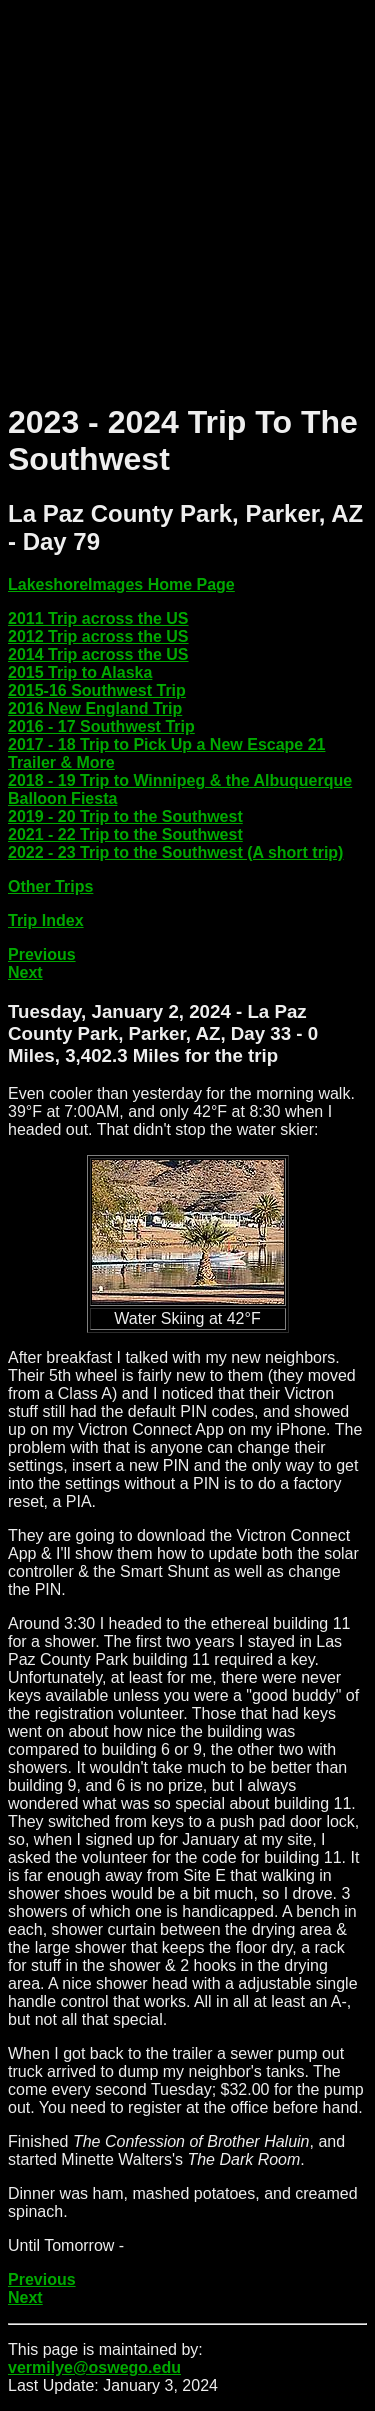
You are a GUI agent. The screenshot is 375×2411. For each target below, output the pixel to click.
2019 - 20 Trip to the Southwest (125, 816)
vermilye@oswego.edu (94, 2367)
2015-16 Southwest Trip (97, 690)
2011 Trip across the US (98, 618)
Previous (42, 954)
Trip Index (46, 920)
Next (25, 972)
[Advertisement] (187, 195)
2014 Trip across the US (98, 654)
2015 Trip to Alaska (80, 672)
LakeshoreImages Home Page (121, 584)
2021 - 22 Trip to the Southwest (125, 834)
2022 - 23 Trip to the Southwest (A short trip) (175, 852)
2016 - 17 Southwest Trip (101, 726)
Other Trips (50, 886)
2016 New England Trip (95, 708)
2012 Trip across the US (98, 636)
